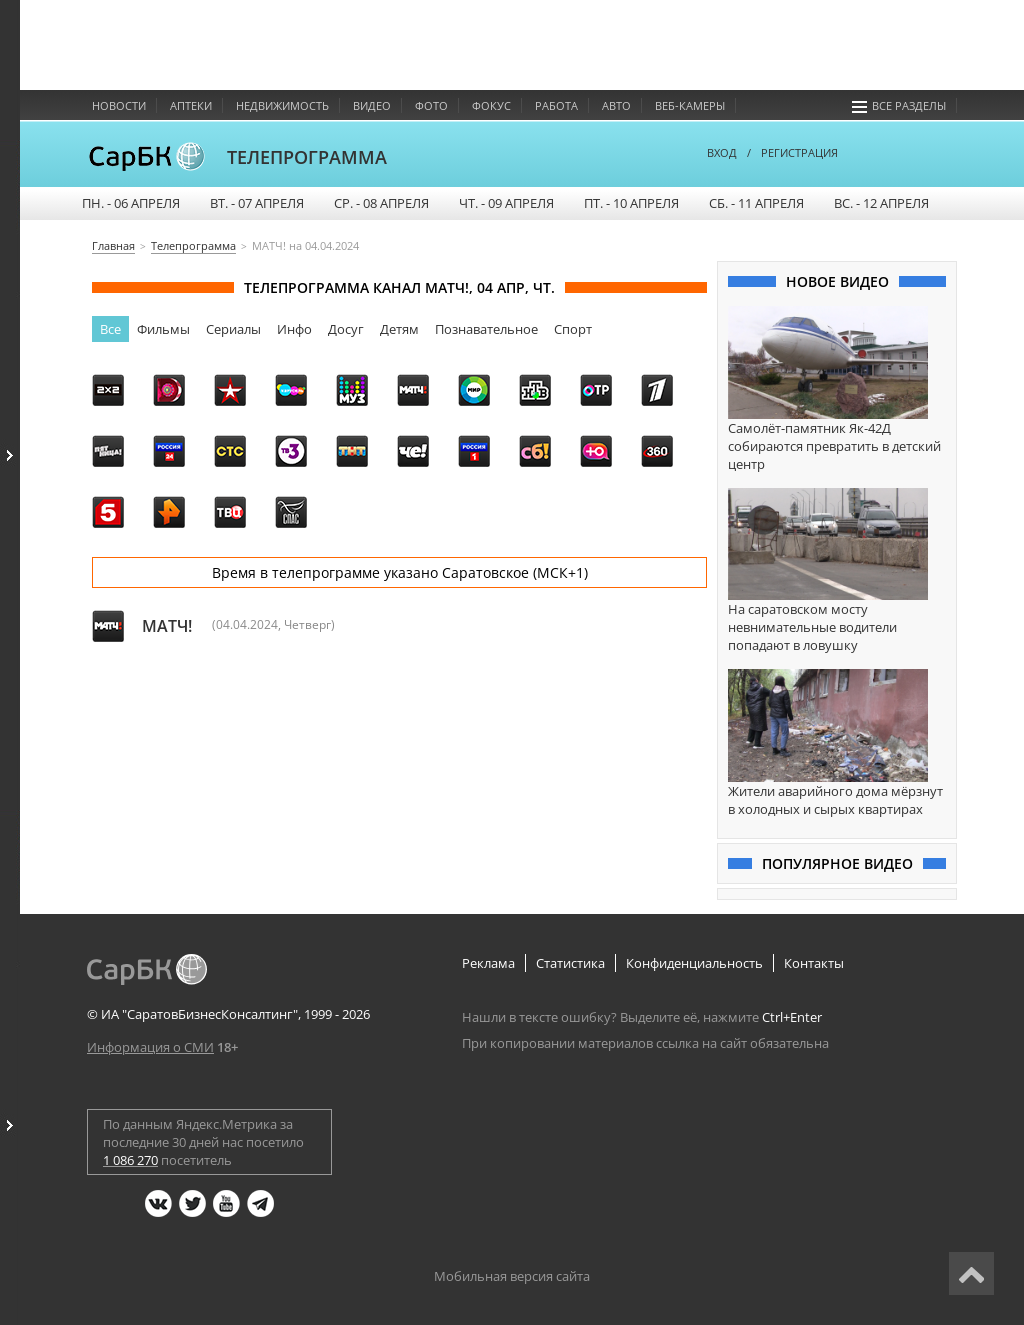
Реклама (488, 963)
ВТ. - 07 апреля (257, 203)
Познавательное (486, 329)
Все (110, 329)
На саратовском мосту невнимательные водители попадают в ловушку (812, 627)
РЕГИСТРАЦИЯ (799, 152)
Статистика (570, 963)
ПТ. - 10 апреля (631, 203)
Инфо (294, 329)
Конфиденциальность (694, 963)
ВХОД (722, 152)
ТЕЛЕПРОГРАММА (307, 157)
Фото (431, 105)
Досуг (346, 329)
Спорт (573, 329)
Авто (616, 105)
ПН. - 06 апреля (131, 203)
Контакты (814, 963)
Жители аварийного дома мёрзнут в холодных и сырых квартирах (835, 800)
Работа (556, 105)
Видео (372, 105)
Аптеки (191, 105)
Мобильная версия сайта (512, 1276)
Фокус (491, 105)
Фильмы (163, 329)
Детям (399, 329)
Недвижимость (282, 105)
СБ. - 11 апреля (756, 203)
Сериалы (233, 329)
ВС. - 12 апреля (881, 203)
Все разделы (899, 105)
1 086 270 (130, 1160)
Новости (119, 105)
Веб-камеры (690, 105)
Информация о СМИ (150, 1047)
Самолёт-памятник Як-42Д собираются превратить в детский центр (834, 446)
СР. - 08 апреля (381, 203)
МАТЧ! (167, 626)
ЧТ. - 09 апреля (506, 203)
